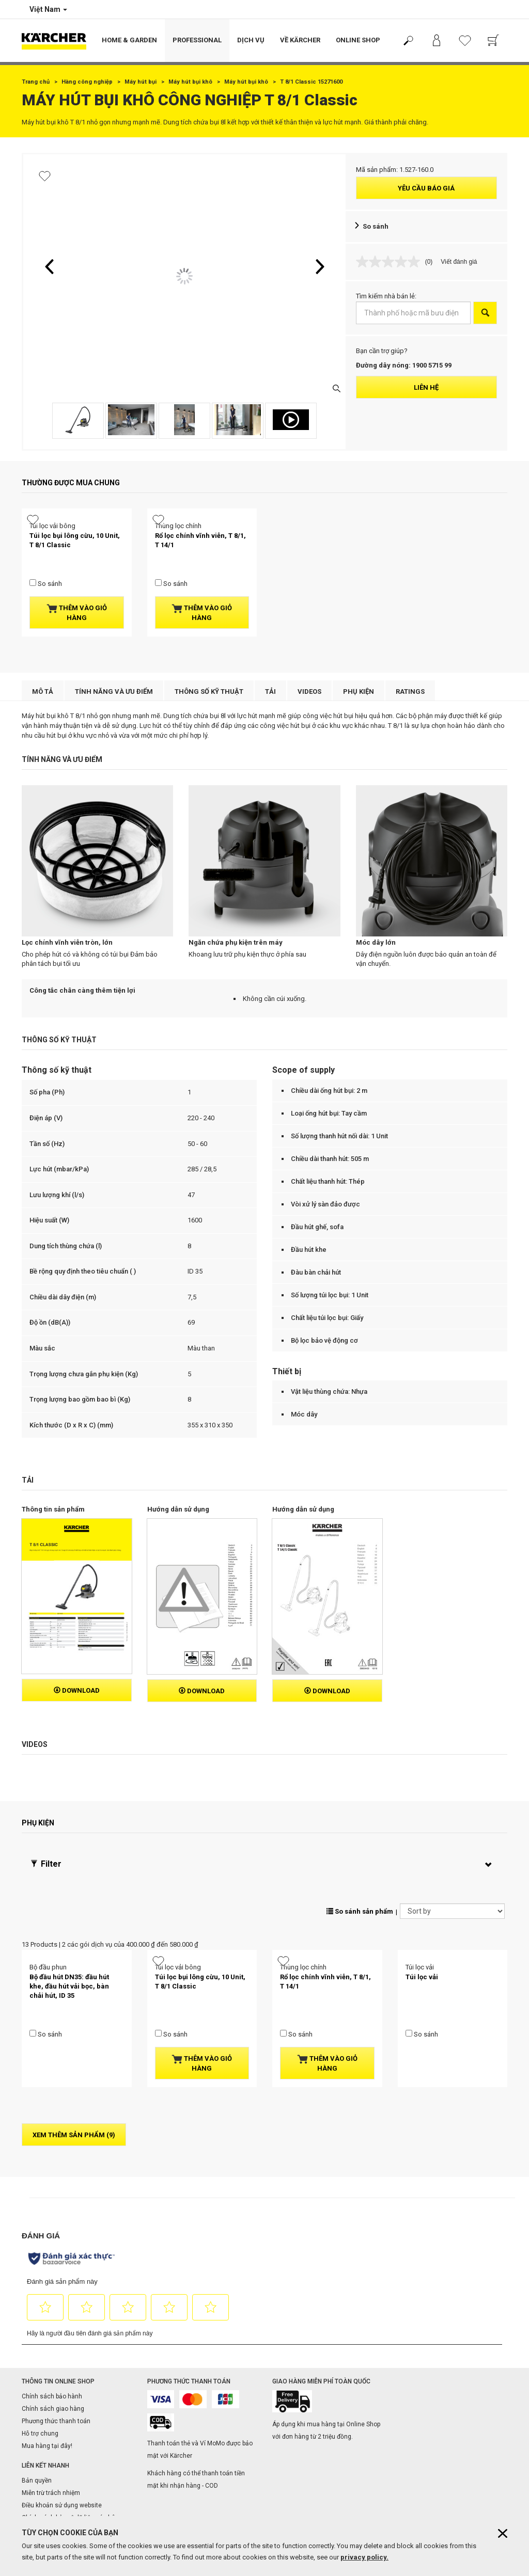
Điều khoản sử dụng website (62, 2382)
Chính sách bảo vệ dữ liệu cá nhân (70, 2394)
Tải (270, 718)
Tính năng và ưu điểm (114, 718)
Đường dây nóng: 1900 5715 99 (404, 365)
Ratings (410, 718)
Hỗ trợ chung (40, 2309)
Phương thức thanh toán (56, 2297)
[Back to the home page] (58, 40)
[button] (49, 266)
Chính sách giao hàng (53, 2284)
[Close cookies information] (502, 2533)
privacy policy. (364, 2557)
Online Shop (358, 40)
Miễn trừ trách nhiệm (51, 2369)
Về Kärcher (300, 40)
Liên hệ (426, 387)
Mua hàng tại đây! (47, 2322)
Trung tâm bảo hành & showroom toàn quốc (201, 2451)
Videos (309, 718)
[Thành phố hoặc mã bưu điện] (413, 312)
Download (77, 1617)
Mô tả (42, 718)
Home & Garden (129, 40)
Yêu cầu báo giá (426, 188)
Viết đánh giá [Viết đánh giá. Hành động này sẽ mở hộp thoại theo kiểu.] (459, 261)
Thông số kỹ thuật (209, 718)
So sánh (375, 226)
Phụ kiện (358, 718)
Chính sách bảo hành (52, 2272)
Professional (197, 40)
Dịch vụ (250, 40)
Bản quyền (37, 2357)
